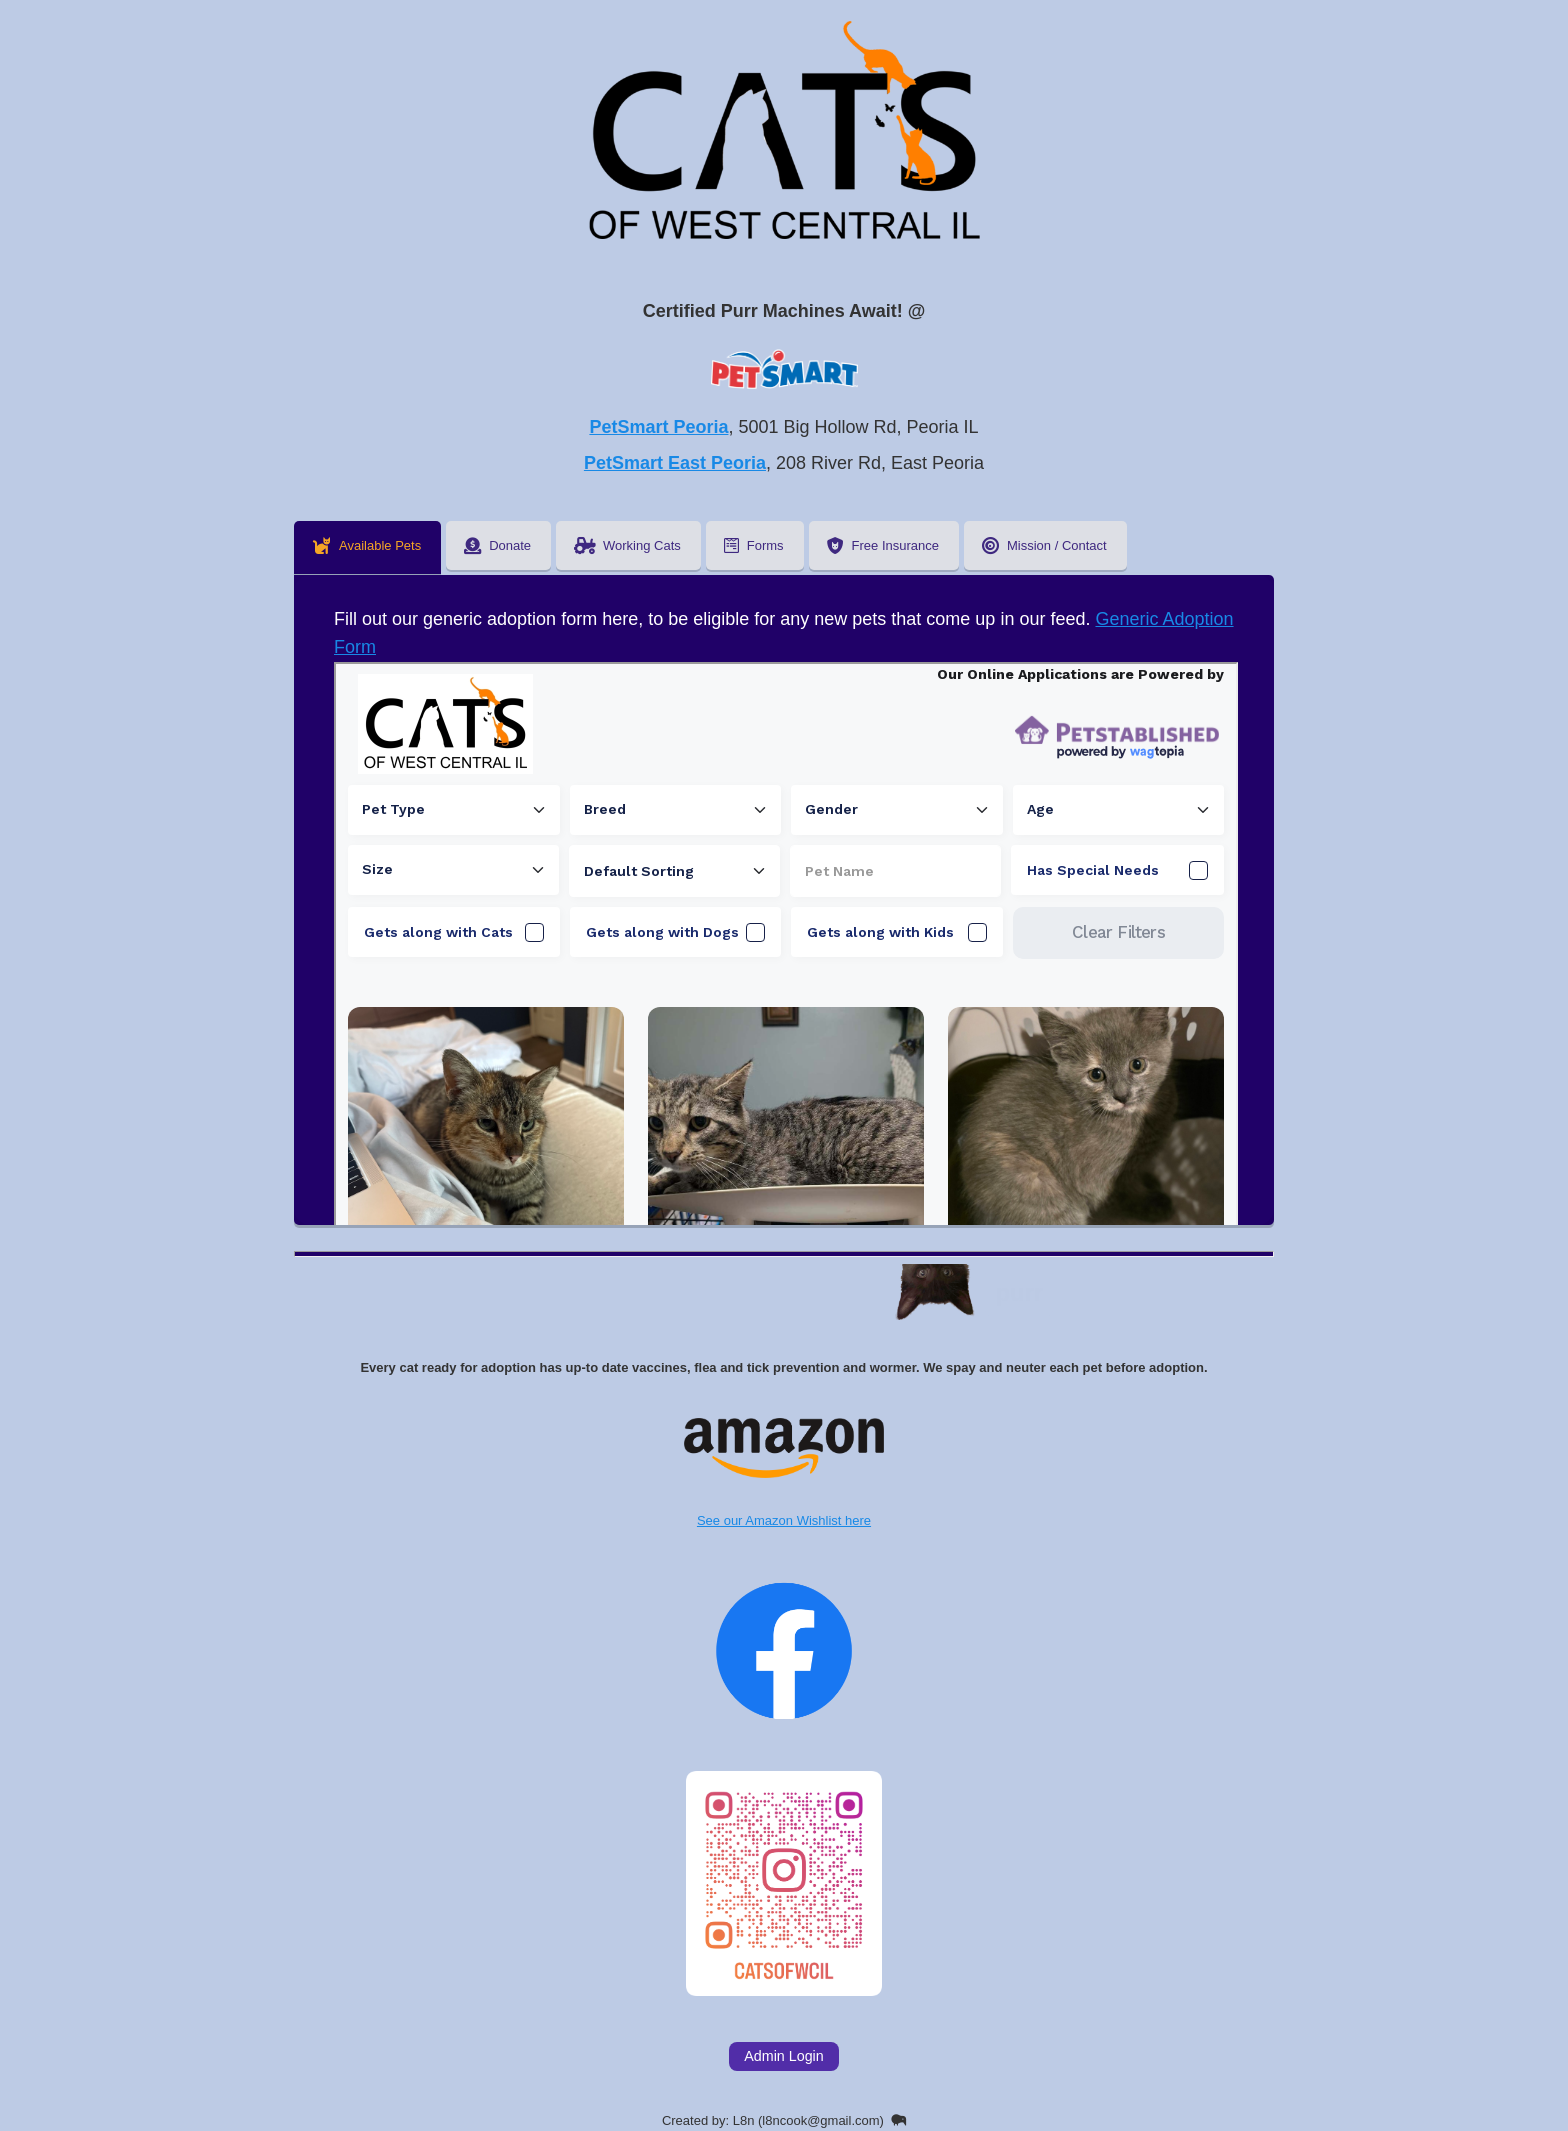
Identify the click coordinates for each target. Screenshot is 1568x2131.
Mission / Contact (1044, 545)
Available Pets (366, 545)
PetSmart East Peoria (675, 463)
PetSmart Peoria (658, 427)
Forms (754, 545)
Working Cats (627, 545)
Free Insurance (883, 545)
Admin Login (783, 2056)
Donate (497, 545)
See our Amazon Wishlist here (784, 1473)
